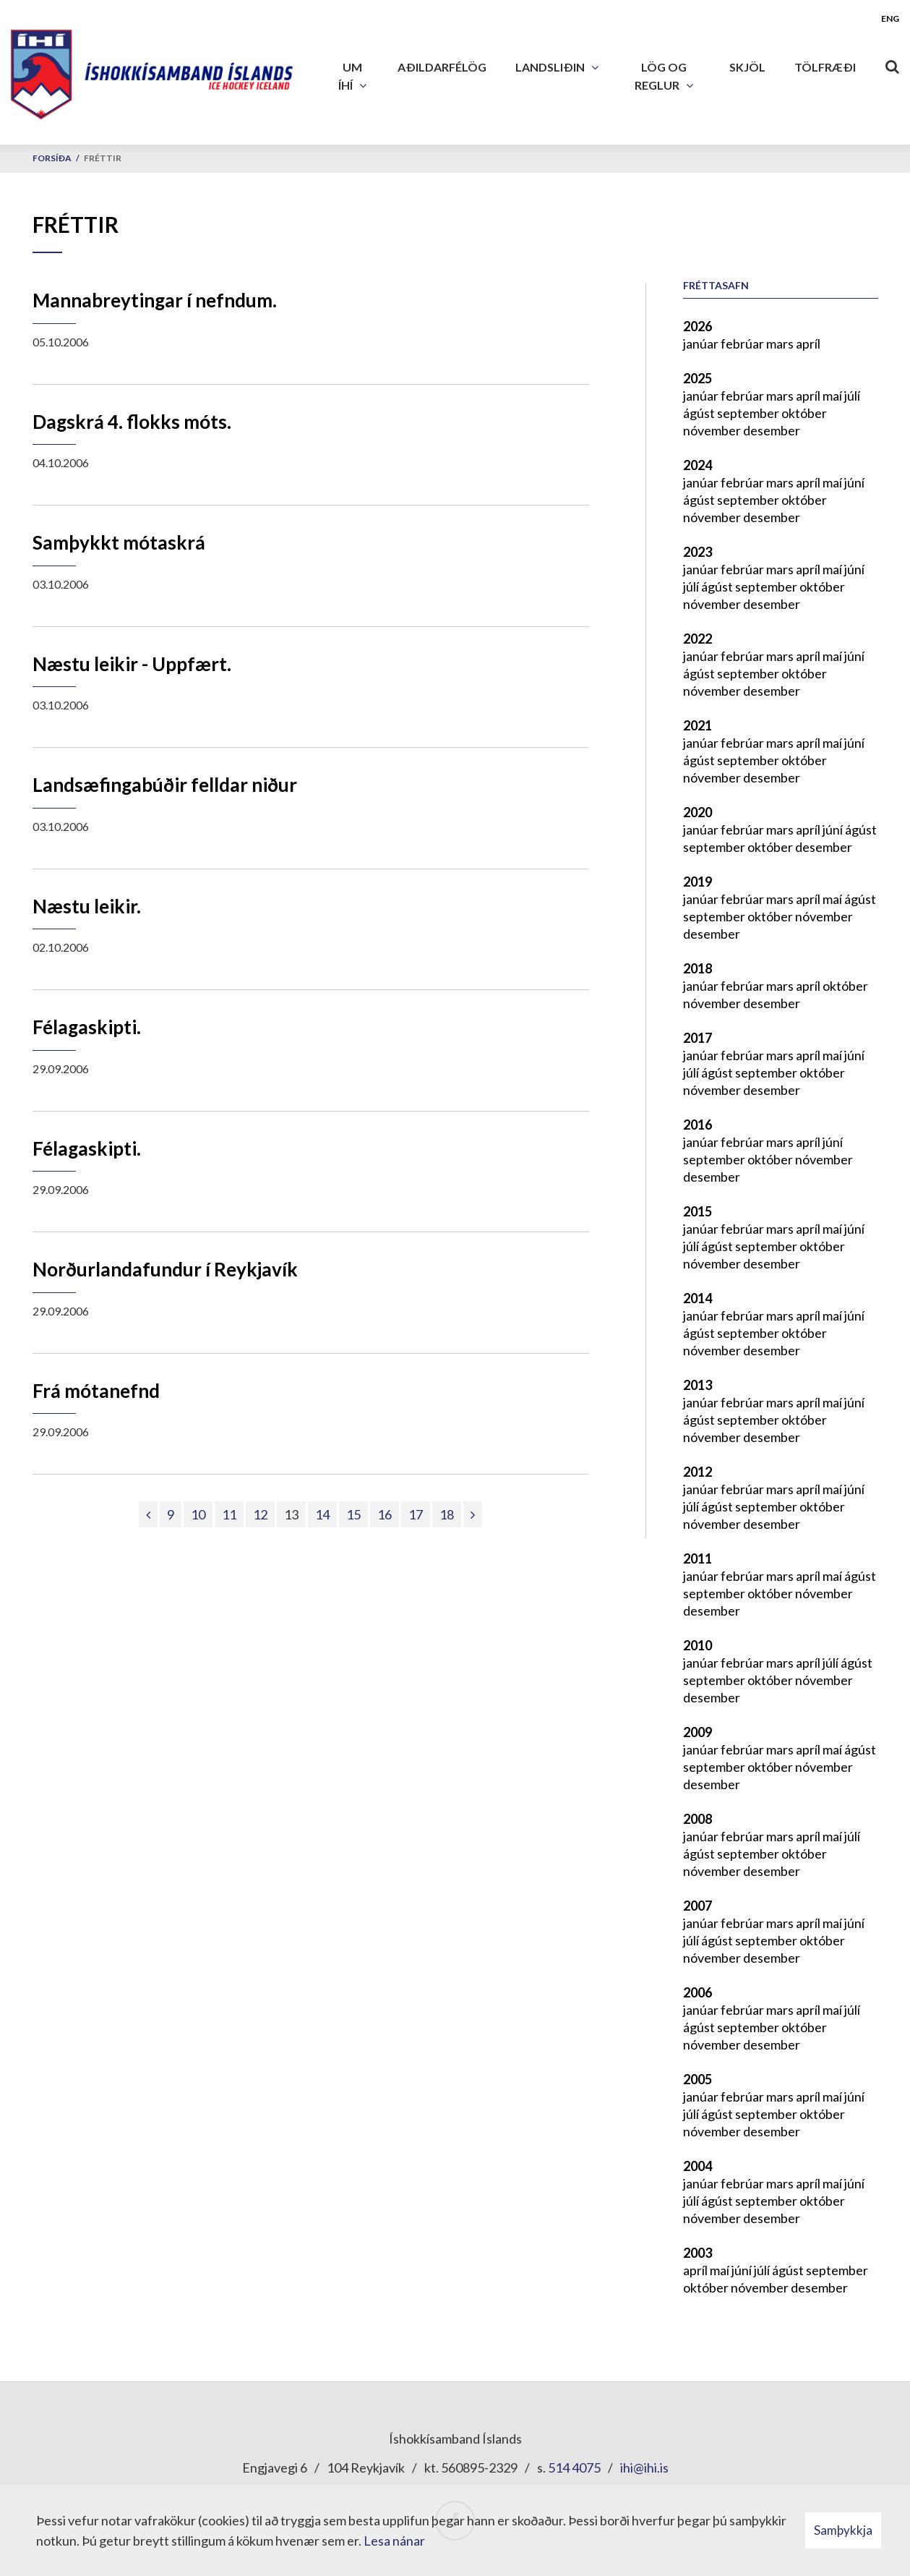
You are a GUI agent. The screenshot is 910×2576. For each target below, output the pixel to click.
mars (781, 343)
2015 (697, 1211)
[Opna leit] (892, 63)
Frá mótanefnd (96, 1390)
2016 (697, 1125)
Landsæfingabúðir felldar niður (165, 784)
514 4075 (574, 2467)
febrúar (743, 343)
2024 (697, 465)
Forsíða (52, 158)
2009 (697, 1732)
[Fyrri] (148, 1514)
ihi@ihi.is (644, 2467)
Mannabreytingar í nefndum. (155, 300)
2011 (697, 1558)
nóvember (713, 430)
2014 (697, 1298)
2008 (697, 1819)
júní (854, 482)
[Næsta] (472, 1514)
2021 (697, 725)
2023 (697, 552)
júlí (852, 396)
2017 (697, 1038)
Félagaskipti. (87, 1026)
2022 (697, 639)
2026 (697, 326)
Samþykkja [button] (843, 2530)
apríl (808, 343)
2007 (697, 1906)
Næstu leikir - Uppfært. (132, 663)
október (804, 413)
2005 (697, 2079)
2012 (697, 1472)
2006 (697, 1992)
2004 (697, 2166)
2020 (697, 812)
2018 (697, 968)
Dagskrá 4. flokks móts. (132, 421)
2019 (697, 882)
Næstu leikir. (87, 906)
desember (771, 430)
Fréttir (102, 158)
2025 (697, 378)
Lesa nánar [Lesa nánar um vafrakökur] (394, 2541)
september (749, 413)
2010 (697, 1645)
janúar (702, 343)
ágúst (700, 413)
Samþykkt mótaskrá (119, 542)
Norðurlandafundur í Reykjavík (165, 1269)
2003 (697, 2253)
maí (833, 396)
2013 (697, 1385)
